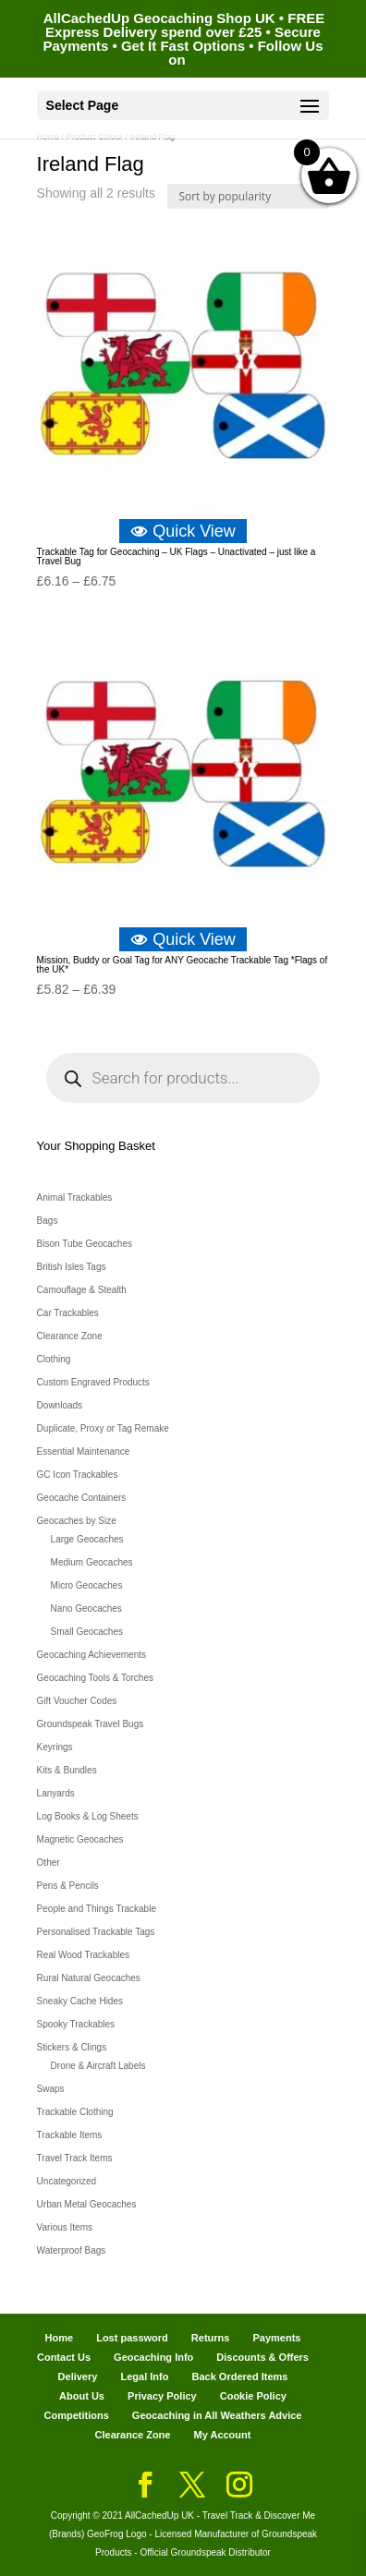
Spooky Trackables (76, 2024)
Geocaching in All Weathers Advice (217, 2415)
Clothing (54, 1359)
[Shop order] (248, 196)
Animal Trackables (75, 1197)
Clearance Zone (70, 1336)
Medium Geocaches (92, 1562)
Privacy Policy (162, 2395)
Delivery (78, 2376)
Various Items (64, 2227)
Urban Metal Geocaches (87, 2204)
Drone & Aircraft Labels (98, 2066)
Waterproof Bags (71, 2250)
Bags (47, 1220)
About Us (81, 2395)
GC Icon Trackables (77, 1474)
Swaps (51, 2089)
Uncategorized (66, 2181)
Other (48, 1862)
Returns (210, 2337)
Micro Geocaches (87, 1585)
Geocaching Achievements (91, 1655)
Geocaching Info (153, 2357)
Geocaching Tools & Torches (95, 1678)
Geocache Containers (82, 1498)
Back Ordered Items (239, 2376)
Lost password (132, 2337)
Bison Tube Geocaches (84, 1244)
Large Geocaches (87, 1539)
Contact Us (64, 2357)
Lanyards (56, 1793)
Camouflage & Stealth (82, 1290)
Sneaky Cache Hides (80, 2001)
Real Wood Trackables (83, 1955)
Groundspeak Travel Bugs (90, 1724)
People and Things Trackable (96, 1909)
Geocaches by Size (76, 1521)
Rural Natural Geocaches (88, 1978)
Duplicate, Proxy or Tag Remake (103, 1428)
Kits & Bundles (67, 1770)
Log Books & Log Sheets (88, 1816)
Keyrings (55, 1747)
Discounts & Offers (262, 2357)
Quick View (183, 531)
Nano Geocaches (86, 1608)
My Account (222, 2434)
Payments (276, 2337)
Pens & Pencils (68, 1886)
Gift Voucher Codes (77, 1701)
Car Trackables (68, 1313)
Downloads (59, 1405)
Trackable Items (70, 2135)
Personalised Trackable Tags (96, 1932)
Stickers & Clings (72, 2047)
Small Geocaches (87, 1632)
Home (59, 2337)
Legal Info (144, 2376)
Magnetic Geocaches (80, 1839)
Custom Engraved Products (93, 1382)
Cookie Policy (253, 2395)
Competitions (76, 2415)
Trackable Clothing (75, 2112)
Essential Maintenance (83, 1451)
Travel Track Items (75, 2158)
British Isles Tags (71, 1267)
